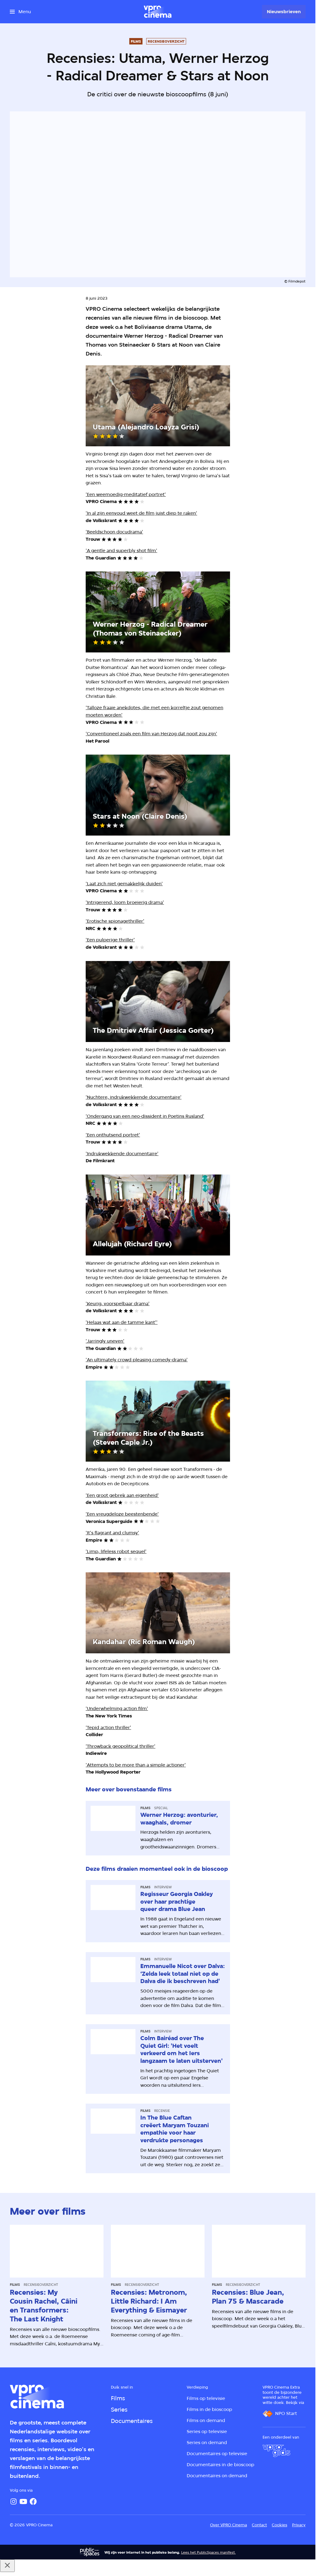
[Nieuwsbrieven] (284, 11)
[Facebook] (33, 2501)
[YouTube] (23, 2501)
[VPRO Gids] (276, 2451)
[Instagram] (13, 2501)
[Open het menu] (20, 11)
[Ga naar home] (157, 12)
